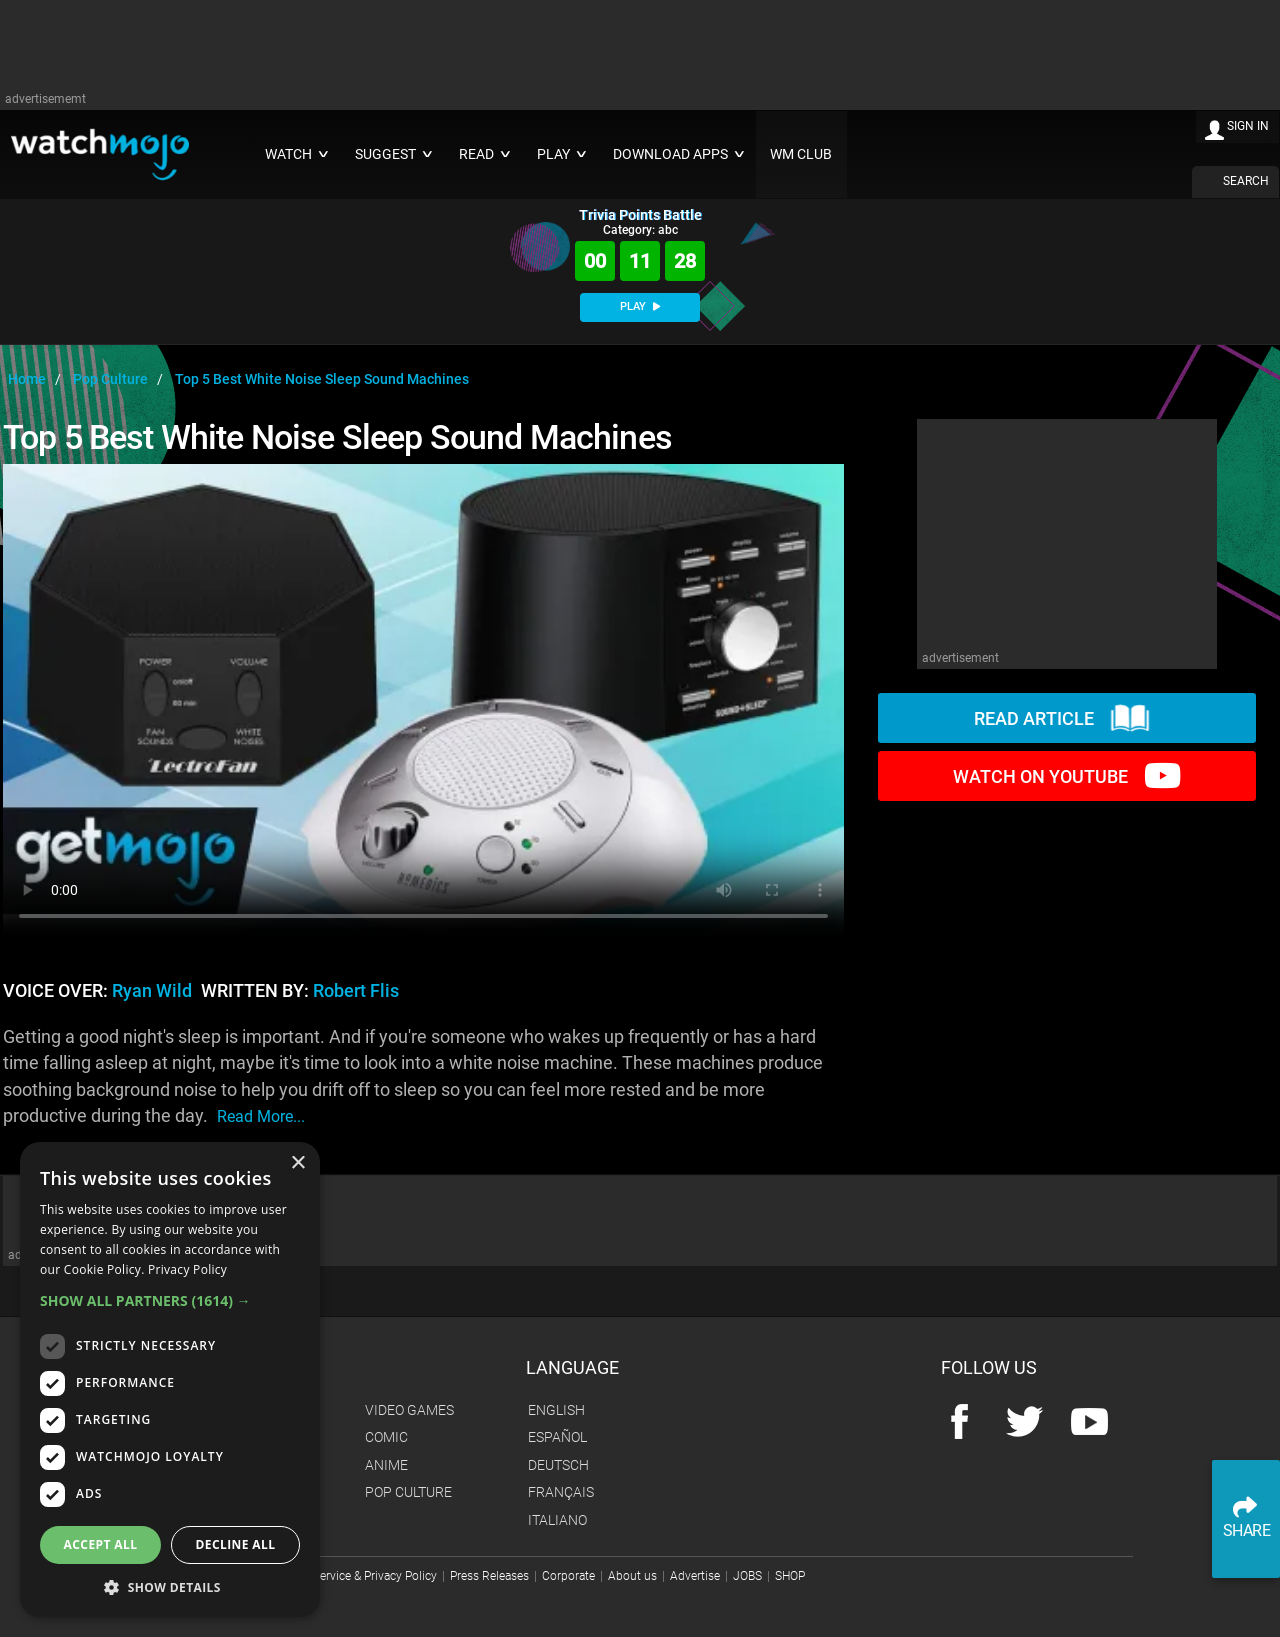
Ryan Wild (152, 991)
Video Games (409, 1410)
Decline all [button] (236, 1544)
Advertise (695, 1576)
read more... (261, 1116)
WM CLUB (801, 154)
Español (557, 1437)
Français (561, 1492)
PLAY (640, 306)
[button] (170, 1300)
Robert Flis (356, 991)
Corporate (568, 1576)
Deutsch (558, 1465)
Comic (386, 1437)
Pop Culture (408, 1492)
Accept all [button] (101, 1544)
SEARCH (1246, 181)
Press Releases (489, 1576)
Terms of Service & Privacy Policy (350, 1576)
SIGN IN (1248, 126)
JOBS (747, 1576)
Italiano (557, 1520)
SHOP (790, 1576)
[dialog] (170, 1379)
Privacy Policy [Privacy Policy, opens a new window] (187, 1269)
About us (632, 1576)
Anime (386, 1465)
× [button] (297, 1163)
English (556, 1410)
